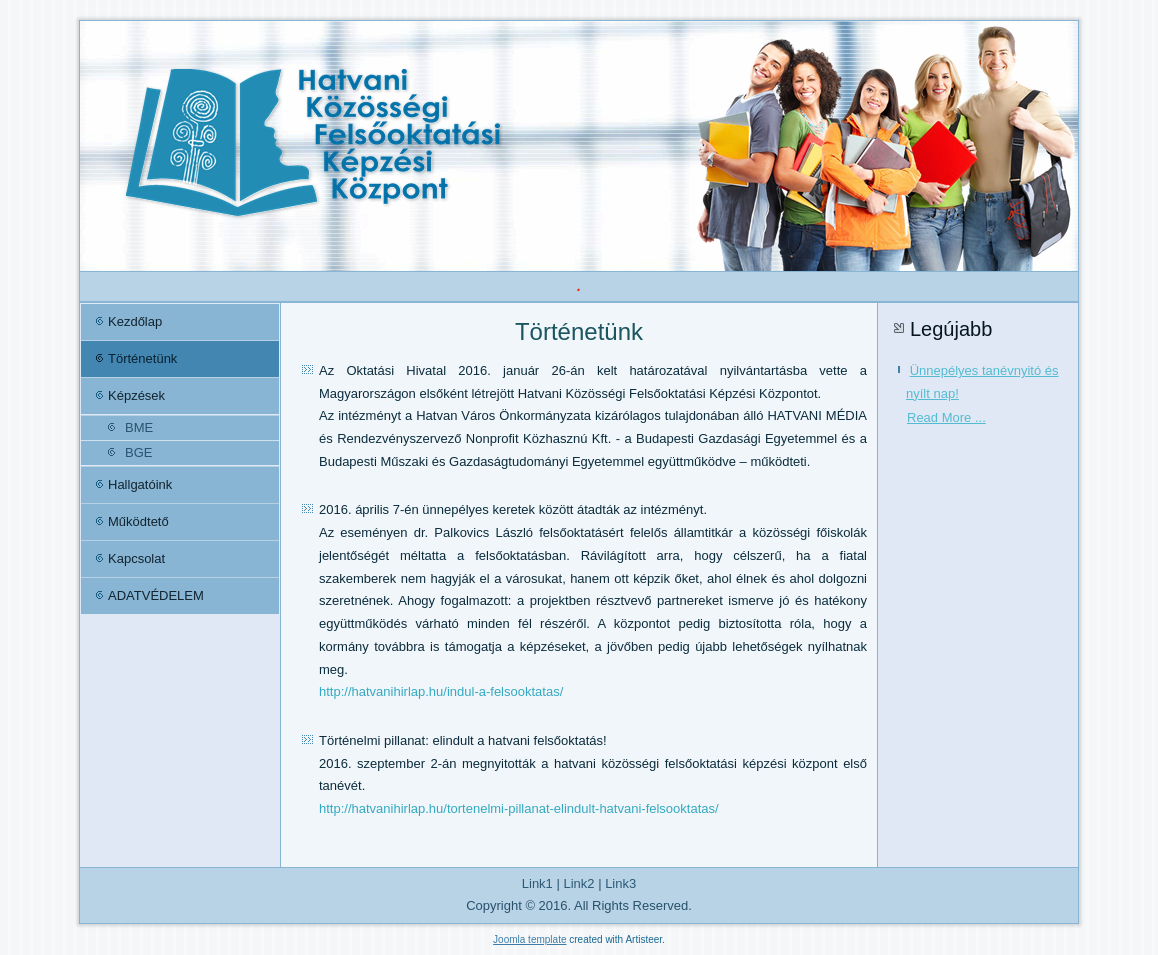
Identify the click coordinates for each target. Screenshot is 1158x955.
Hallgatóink (140, 484)
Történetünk (142, 358)
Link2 (578, 883)
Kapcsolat (136, 558)
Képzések (136, 395)
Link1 (537, 883)
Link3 (620, 883)
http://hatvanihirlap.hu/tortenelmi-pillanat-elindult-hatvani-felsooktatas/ (519, 808)
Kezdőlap (135, 321)
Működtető (138, 521)
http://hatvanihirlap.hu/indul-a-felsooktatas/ (441, 691)
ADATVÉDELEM (156, 595)
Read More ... (946, 417)
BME (139, 427)
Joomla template (529, 939)
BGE (138, 452)
